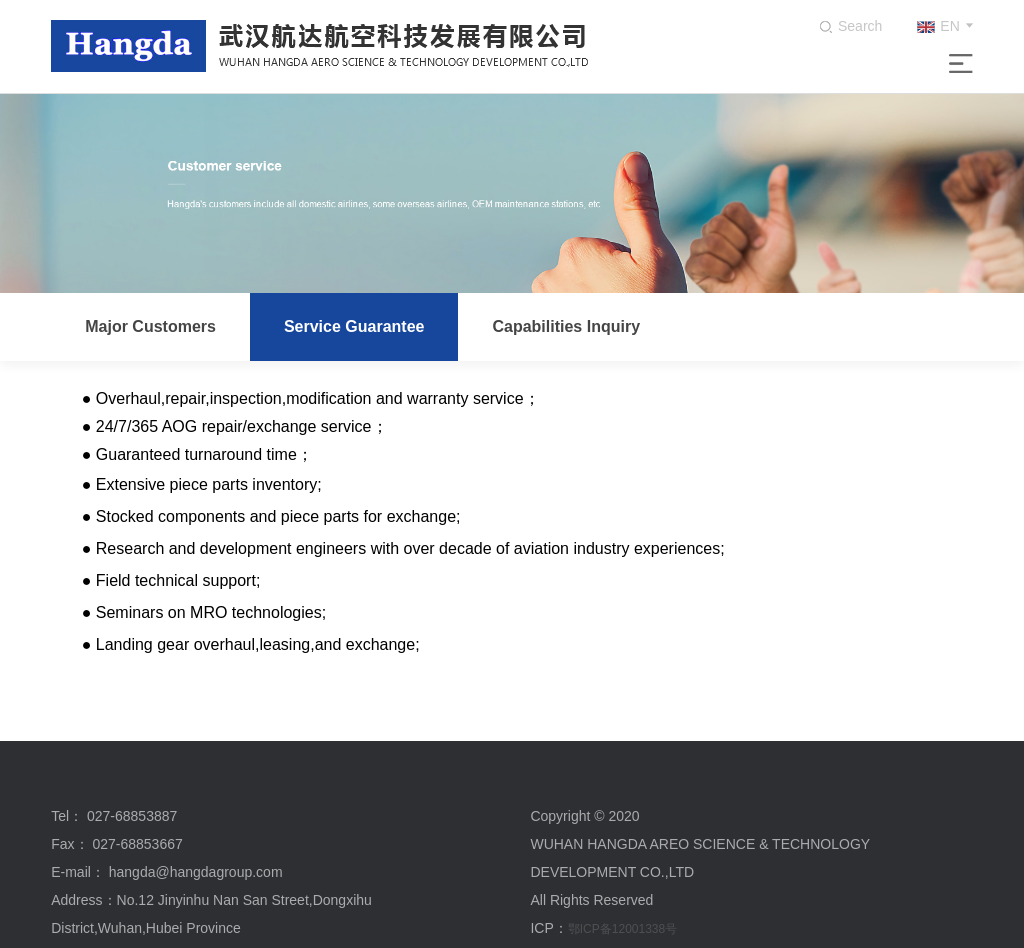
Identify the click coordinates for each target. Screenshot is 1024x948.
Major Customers (150, 326)
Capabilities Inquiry (566, 326)
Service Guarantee (354, 326)
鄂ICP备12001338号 (622, 929)
